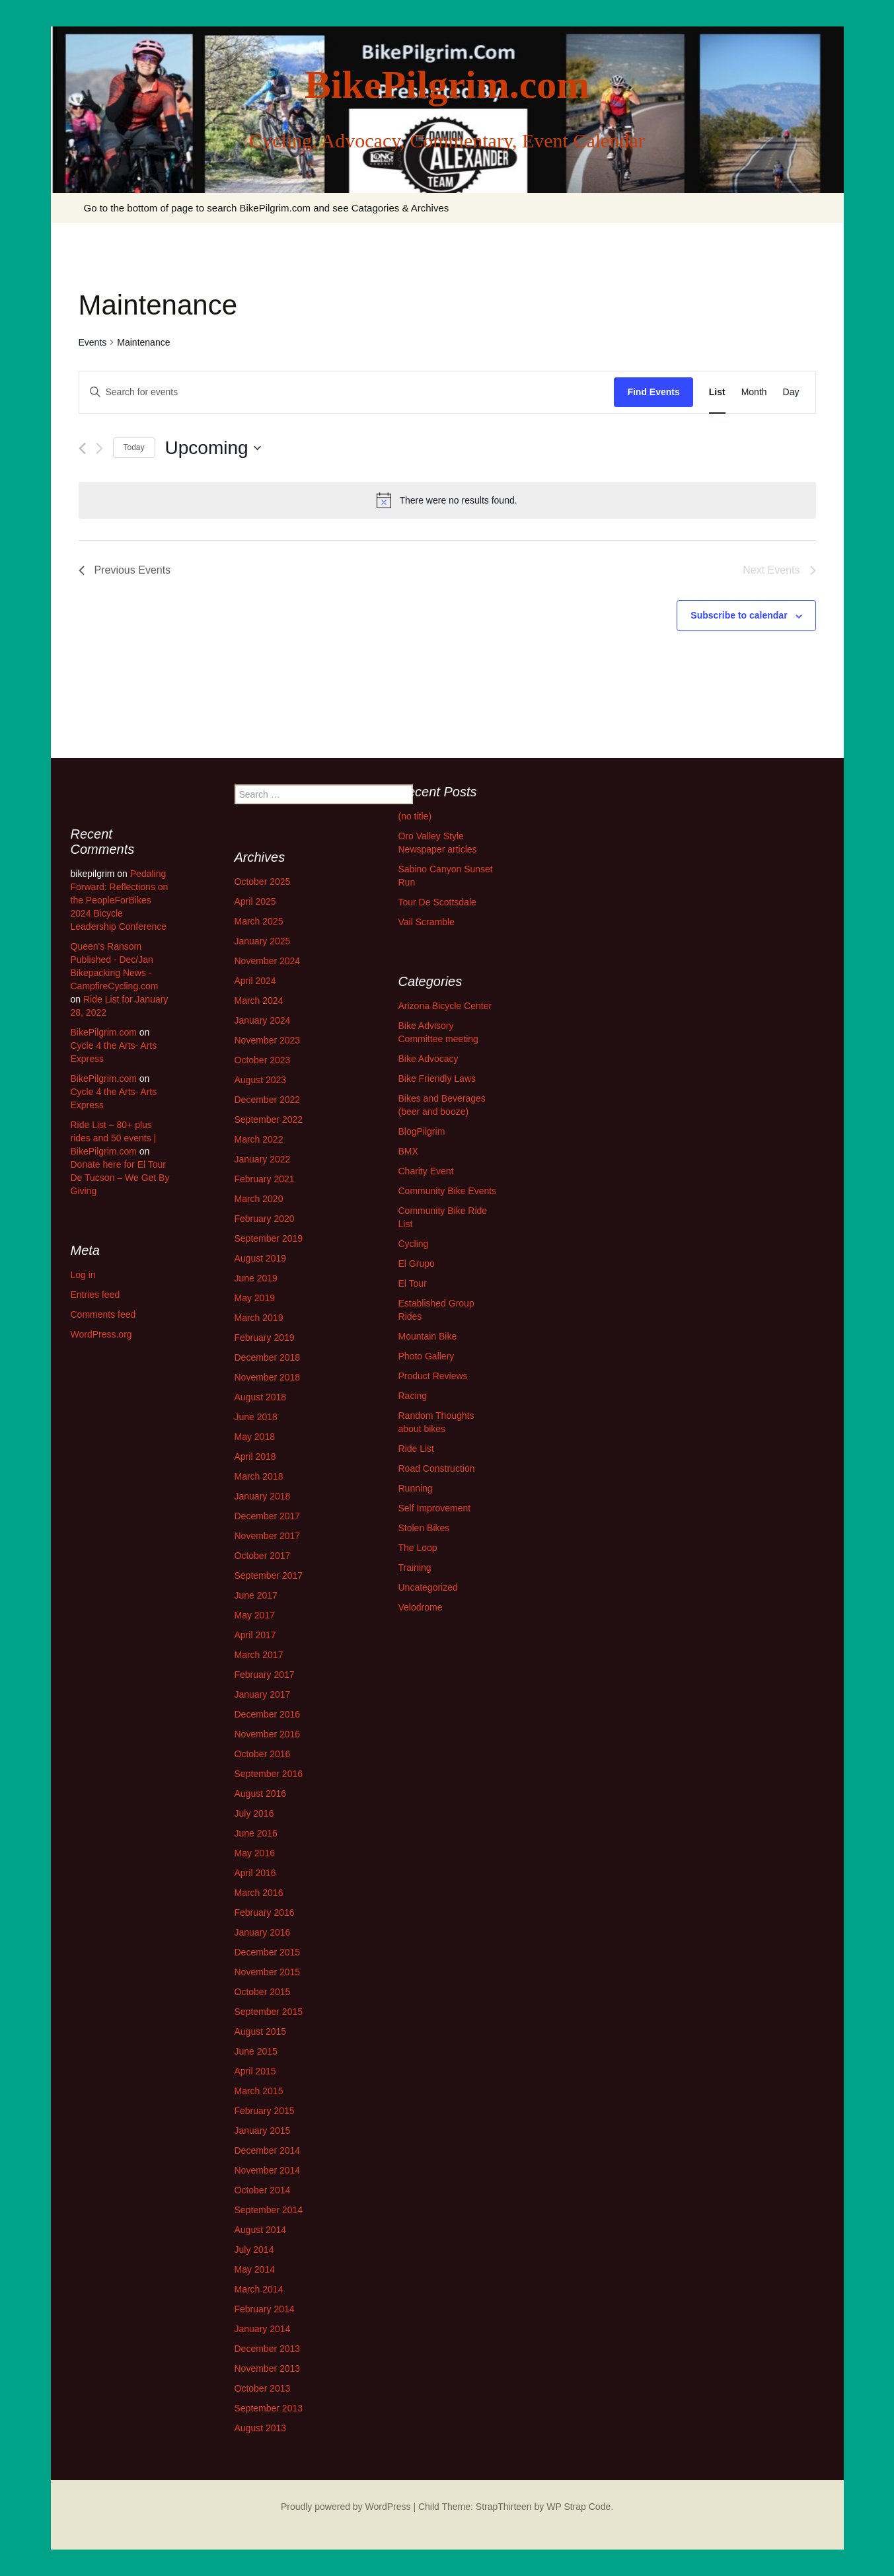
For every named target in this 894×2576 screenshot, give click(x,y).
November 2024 (268, 961)
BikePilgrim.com (104, 1032)
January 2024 (263, 1020)
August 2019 (261, 1258)
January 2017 (263, 1694)
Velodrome (420, 1607)
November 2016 (268, 1734)
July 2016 (254, 1813)
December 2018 (268, 1357)
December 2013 (268, 2348)
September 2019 (269, 1238)
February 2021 (265, 1179)
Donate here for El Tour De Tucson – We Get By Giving (120, 1177)
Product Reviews (433, 1376)
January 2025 (263, 941)
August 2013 (261, 2428)
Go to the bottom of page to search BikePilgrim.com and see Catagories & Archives (266, 207)
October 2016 (263, 1754)
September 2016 (269, 1773)
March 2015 (259, 2091)
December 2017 (268, 1516)
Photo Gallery (426, 1356)
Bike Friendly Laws (437, 1078)
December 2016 (268, 1714)
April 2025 (255, 901)
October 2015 (263, 1992)
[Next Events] (99, 448)
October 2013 (263, 2388)
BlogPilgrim (421, 1131)
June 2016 (256, 1833)
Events (93, 342)
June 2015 (256, 2051)
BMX (408, 1151)
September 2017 (269, 1575)
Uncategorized (428, 1587)
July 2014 (254, 2249)
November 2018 (268, 1377)
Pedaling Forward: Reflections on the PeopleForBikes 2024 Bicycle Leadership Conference (119, 900)
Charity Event (426, 1171)
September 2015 (269, 2011)
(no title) (415, 816)
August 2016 (261, 1793)
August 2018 (261, 1397)
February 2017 (265, 1674)
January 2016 (263, 1932)
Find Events (653, 392)
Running (415, 1488)
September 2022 (269, 1119)
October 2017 (263, 1555)
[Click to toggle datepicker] (213, 448)
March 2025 (259, 921)
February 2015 (265, 2110)
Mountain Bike (427, 1336)
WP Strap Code (578, 2506)
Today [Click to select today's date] (134, 447)
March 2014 (259, 2289)
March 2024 (259, 1000)
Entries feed (95, 1294)
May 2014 (255, 2269)
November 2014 (268, 2170)
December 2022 (268, 1099)
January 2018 (263, 1496)
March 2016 (259, 1892)
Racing (413, 1395)
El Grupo (416, 1263)
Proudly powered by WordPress (346, 2506)
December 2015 (268, 1952)
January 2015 (263, 2130)
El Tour (412, 1283)
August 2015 (261, 2031)
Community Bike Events (447, 1191)
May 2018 (255, 1436)
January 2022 (263, 1159)
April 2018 (255, 1456)
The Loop (417, 1547)
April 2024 (255, 980)
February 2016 (265, 1912)
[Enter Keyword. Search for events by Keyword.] (347, 392)
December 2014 (268, 2150)
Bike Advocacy (428, 1058)
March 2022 (259, 1139)
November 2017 (268, 1536)
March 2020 (259, 1198)
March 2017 (259, 1654)
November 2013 (268, 2368)
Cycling (413, 1243)
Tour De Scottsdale (437, 902)
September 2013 (269, 2408)
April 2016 (255, 1873)
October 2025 (263, 881)
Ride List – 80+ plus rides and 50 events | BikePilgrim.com (114, 1137)
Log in (83, 1274)
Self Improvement (434, 1508)
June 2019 (256, 1278)
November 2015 (268, 1972)
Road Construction (436, 1468)
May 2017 (255, 1615)
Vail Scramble (426, 922)
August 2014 (261, 2229)
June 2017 (256, 1595)
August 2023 (261, 1080)
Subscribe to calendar (738, 615)
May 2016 (255, 1853)
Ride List (416, 1448)
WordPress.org (101, 1334)
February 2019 (265, 1337)
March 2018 (259, 1476)
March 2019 (259, 1317)
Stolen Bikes (424, 1528)
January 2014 (263, 2329)
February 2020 (265, 1218)
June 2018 (256, 1417)
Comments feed (103, 1314)
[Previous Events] (82, 448)
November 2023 (268, 1040)
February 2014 (265, 2309)
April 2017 (255, 1635)
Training (414, 1567)
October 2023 (263, 1060)
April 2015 (255, 2071)
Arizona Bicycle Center (445, 1006)
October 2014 (263, 2190)
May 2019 (255, 1298)
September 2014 (269, 2210)
